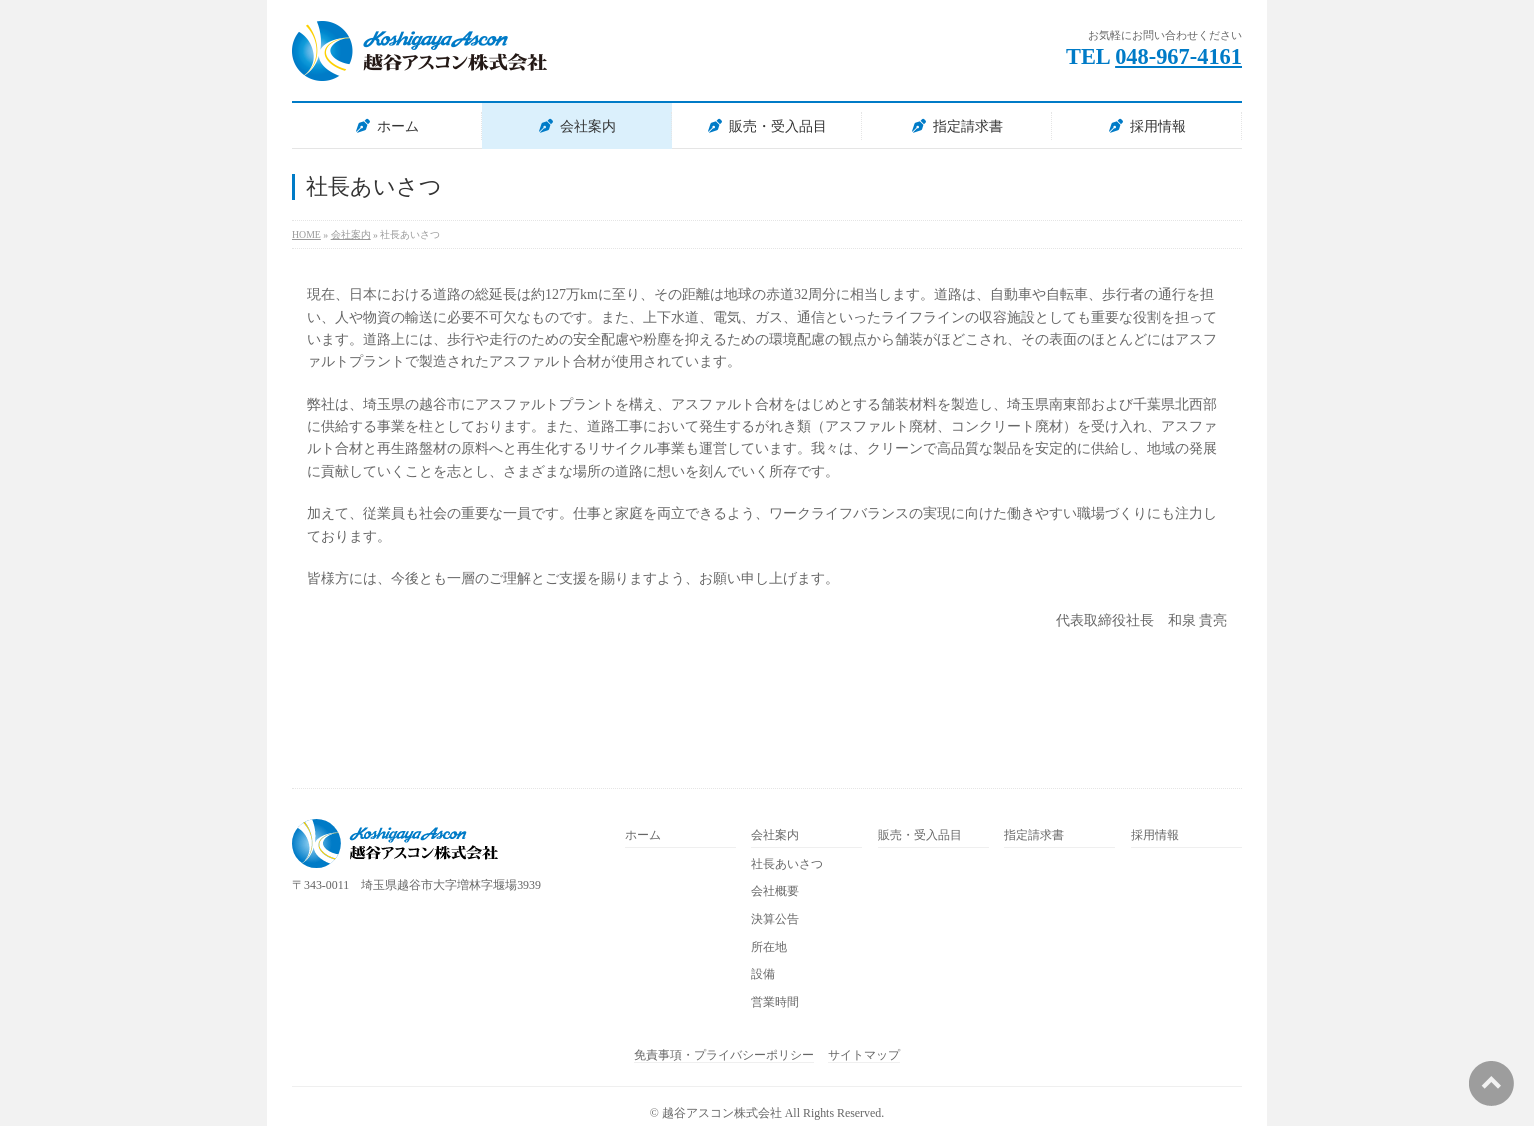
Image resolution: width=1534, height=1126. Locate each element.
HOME (306, 234)
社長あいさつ (787, 864)
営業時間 (775, 1002)
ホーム (398, 126)
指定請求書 (968, 126)
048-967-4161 (1178, 56)
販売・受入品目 (778, 126)
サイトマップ (864, 1055)
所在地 (769, 947)
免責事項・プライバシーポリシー (724, 1055)
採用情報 (1158, 126)
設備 (763, 974)
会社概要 (775, 891)
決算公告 (775, 919)
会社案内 (588, 126)
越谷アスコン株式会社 (722, 1113)
